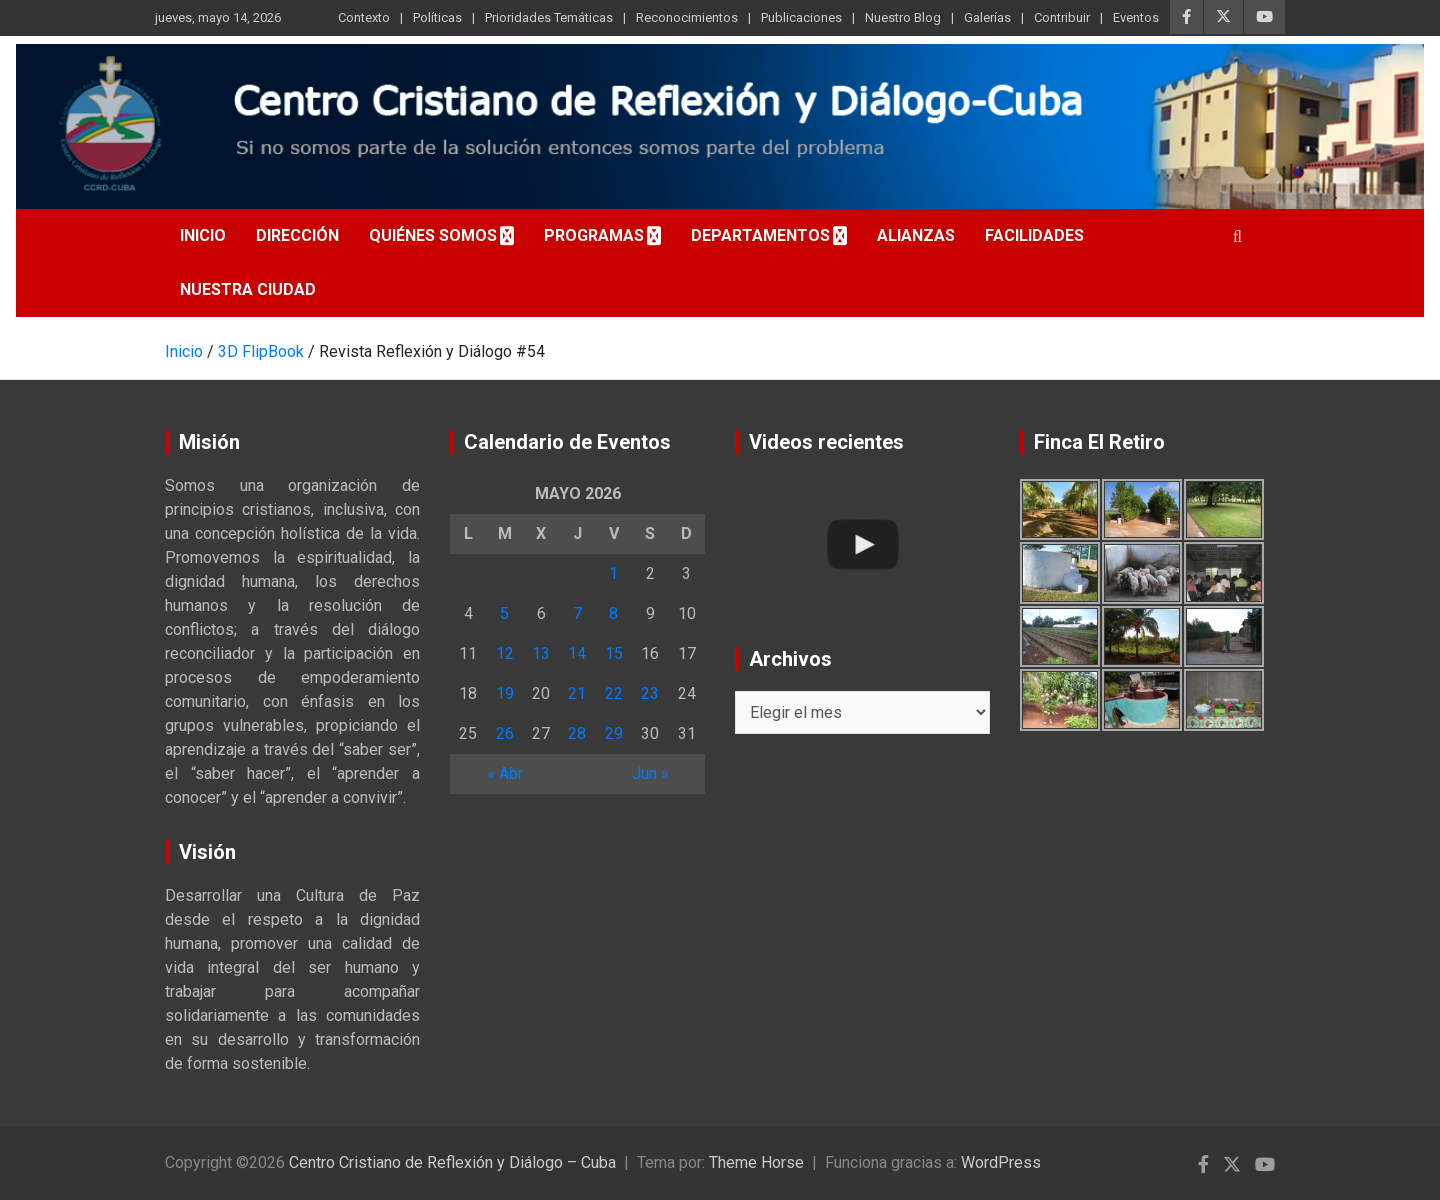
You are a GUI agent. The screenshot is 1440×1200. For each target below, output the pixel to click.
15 (614, 653)
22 (614, 693)
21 (577, 693)
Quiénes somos (433, 235)
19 (505, 693)
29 (614, 733)
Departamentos (760, 235)
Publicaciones (801, 17)
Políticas (437, 17)
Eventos (1136, 17)
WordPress (1001, 1162)
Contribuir (1062, 17)
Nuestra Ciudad (248, 289)
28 (577, 733)
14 (577, 653)
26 (505, 733)
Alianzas (916, 235)
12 (505, 653)
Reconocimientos (687, 17)
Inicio (203, 235)
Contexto (364, 17)
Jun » (650, 773)
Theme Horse (756, 1162)
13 (541, 653)
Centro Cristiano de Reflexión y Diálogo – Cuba (452, 1162)
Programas (594, 235)
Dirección (297, 235)
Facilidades (1034, 235)
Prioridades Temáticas (549, 17)
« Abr (505, 773)
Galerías (987, 17)
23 (650, 693)
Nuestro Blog (903, 17)
